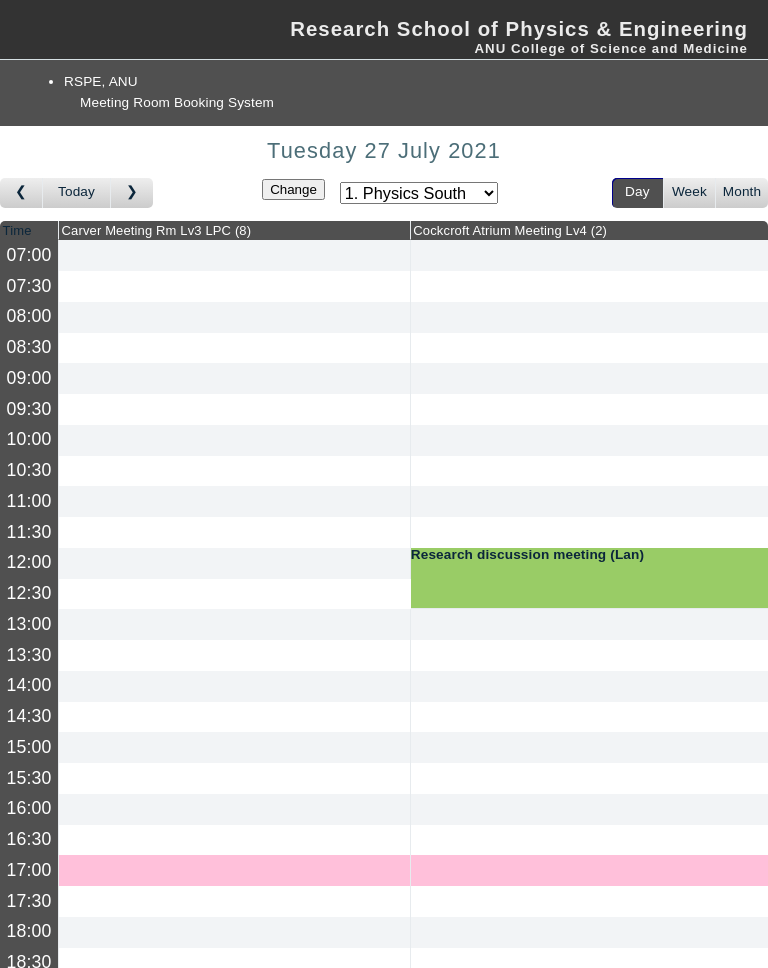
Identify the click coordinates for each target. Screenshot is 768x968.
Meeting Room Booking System (177, 102)
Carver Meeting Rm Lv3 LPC (157, 230)
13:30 (29, 655)
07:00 (29, 255)
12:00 (29, 562)
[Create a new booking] (234, 255)
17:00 (29, 870)
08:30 (29, 347)
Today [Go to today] (76, 191)
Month (742, 191)
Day (637, 191)
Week (689, 191)
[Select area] (419, 193)
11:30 (29, 532)
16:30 (29, 839)
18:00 (29, 931)
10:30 (29, 470)
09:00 (29, 378)
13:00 (29, 624)
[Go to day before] (21, 193)
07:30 (29, 286)
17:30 (29, 901)
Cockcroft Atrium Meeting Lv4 (510, 230)
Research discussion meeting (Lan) (527, 555)
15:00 (29, 747)
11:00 (29, 501)
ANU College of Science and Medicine (611, 48)
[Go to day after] (132, 193)
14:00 (29, 685)
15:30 (29, 778)
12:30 (29, 593)
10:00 (29, 439)
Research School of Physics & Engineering (519, 29)
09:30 (29, 409)
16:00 (29, 808)
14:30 (29, 716)
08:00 (29, 316)
